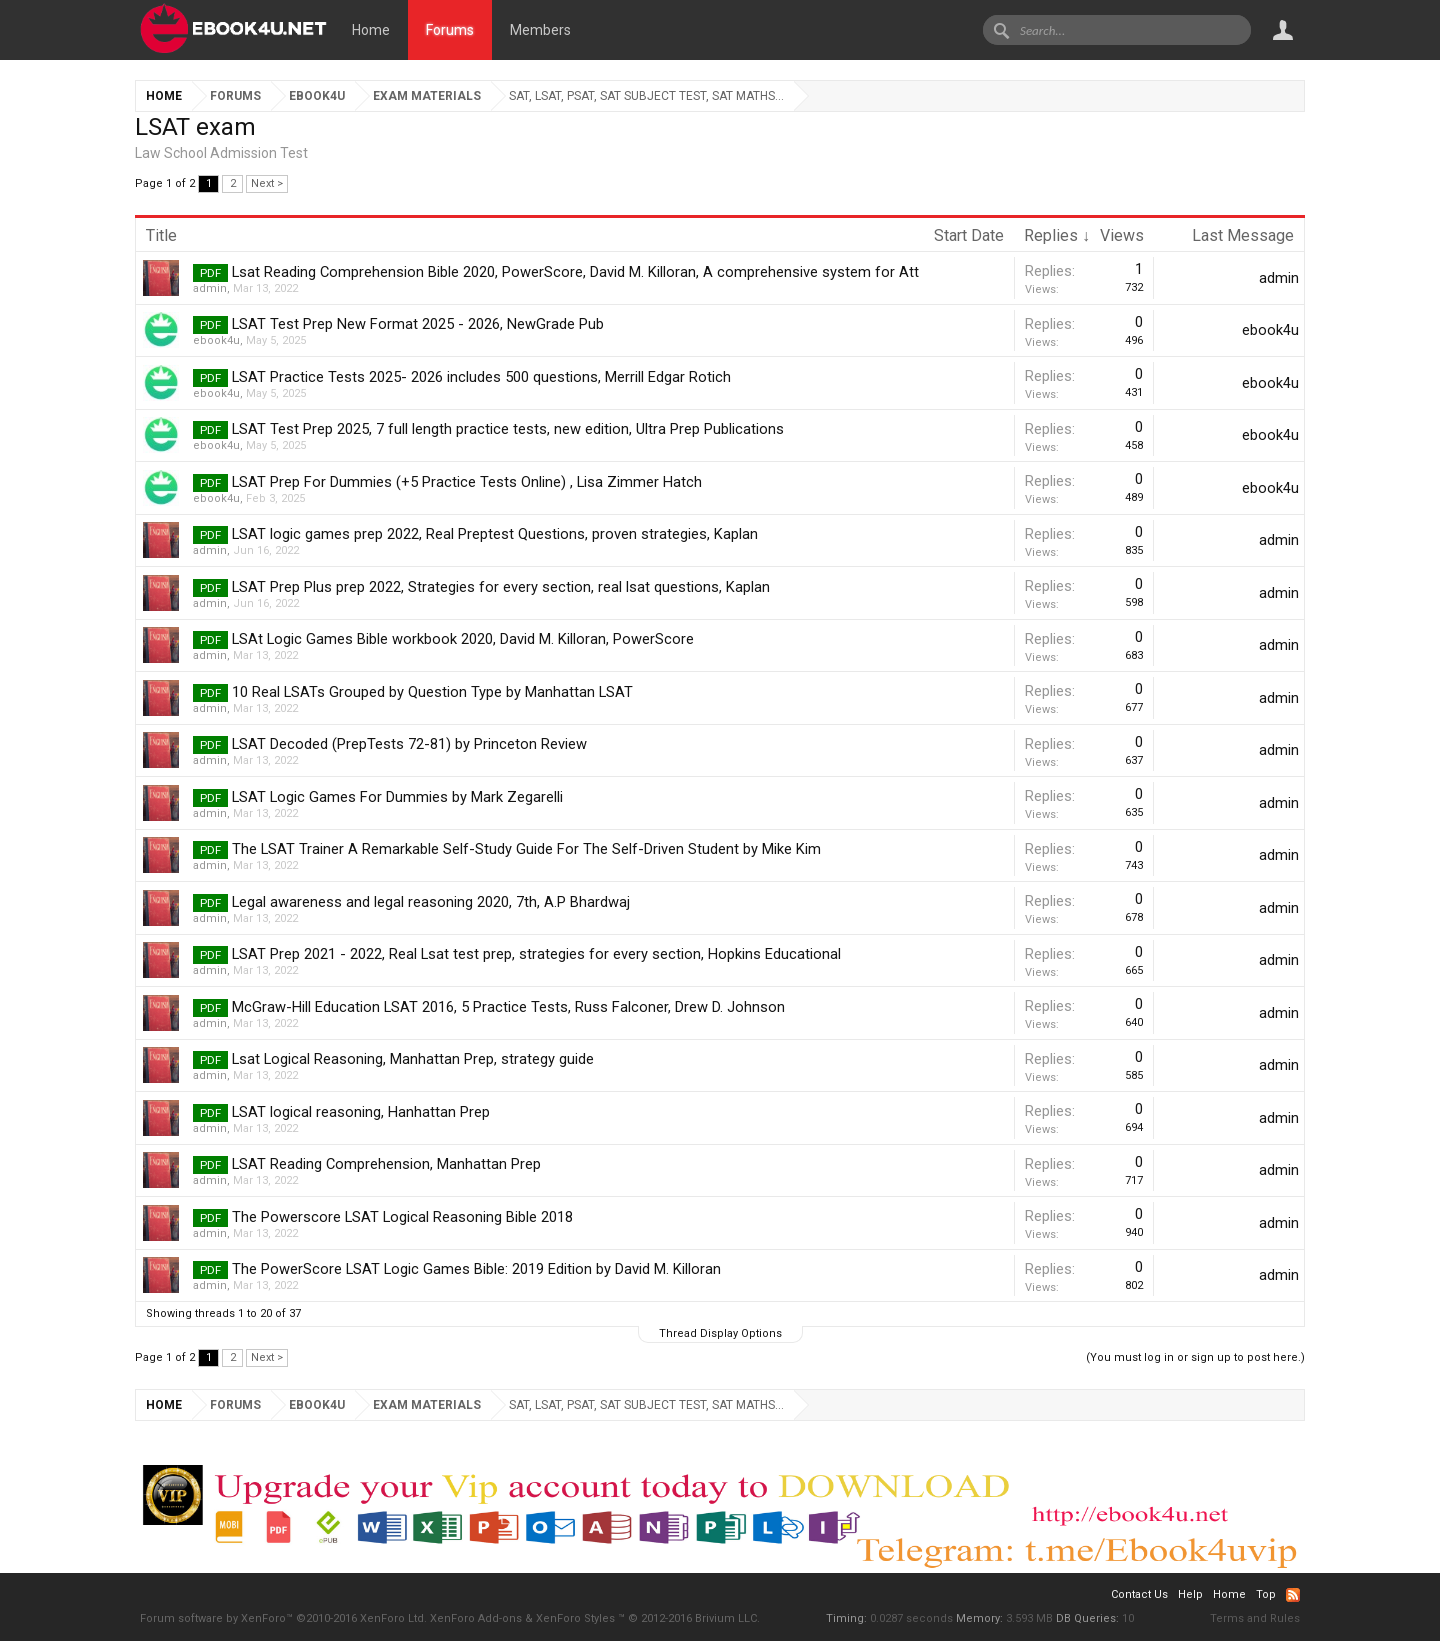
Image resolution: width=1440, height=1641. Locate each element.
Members (540, 30)
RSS (1293, 1595)
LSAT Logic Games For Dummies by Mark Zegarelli (397, 797)
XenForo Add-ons (476, 1618)
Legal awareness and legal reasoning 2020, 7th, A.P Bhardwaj (431, 902)
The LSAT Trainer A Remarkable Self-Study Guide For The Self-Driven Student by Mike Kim (526, 849)
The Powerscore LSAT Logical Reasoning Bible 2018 (402, 1217)
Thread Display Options (720, 1333)
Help (1190, 1594)
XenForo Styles (575, 1618)
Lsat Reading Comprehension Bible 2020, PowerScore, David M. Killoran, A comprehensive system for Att (575, 272)
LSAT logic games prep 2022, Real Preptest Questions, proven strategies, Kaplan (495, 534)
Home (371, 30)
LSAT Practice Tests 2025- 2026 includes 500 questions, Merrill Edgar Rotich (481, 377)
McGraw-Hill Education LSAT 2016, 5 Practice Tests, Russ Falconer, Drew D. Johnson (508, 1007)
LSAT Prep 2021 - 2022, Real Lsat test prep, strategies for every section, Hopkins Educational (536, 954)
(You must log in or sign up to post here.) (1195, 1357)
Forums (450, 30)
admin (210, 288)
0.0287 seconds (911, 1618)
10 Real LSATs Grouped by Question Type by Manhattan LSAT (432, 692)
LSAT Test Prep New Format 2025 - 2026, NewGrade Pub (418, 324)
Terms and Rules (1255, 1618)
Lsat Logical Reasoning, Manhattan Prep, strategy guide (413, 1059)
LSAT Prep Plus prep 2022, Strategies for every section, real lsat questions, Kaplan (501, 587)
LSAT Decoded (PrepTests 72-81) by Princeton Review (409, 744)
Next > (267, 183)
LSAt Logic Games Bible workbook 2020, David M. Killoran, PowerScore (463, 639)
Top (1266, 1594)
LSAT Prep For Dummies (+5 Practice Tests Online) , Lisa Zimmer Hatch (467, 482)
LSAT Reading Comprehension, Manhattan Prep (386, 1164)
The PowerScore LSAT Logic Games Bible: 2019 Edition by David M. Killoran (476, 1269)
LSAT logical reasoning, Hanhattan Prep (361, 1112)
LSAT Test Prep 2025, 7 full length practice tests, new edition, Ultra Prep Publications (508, 429)
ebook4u (216, 340)
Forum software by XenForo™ (283, 1618)
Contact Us (1139, 1594)
